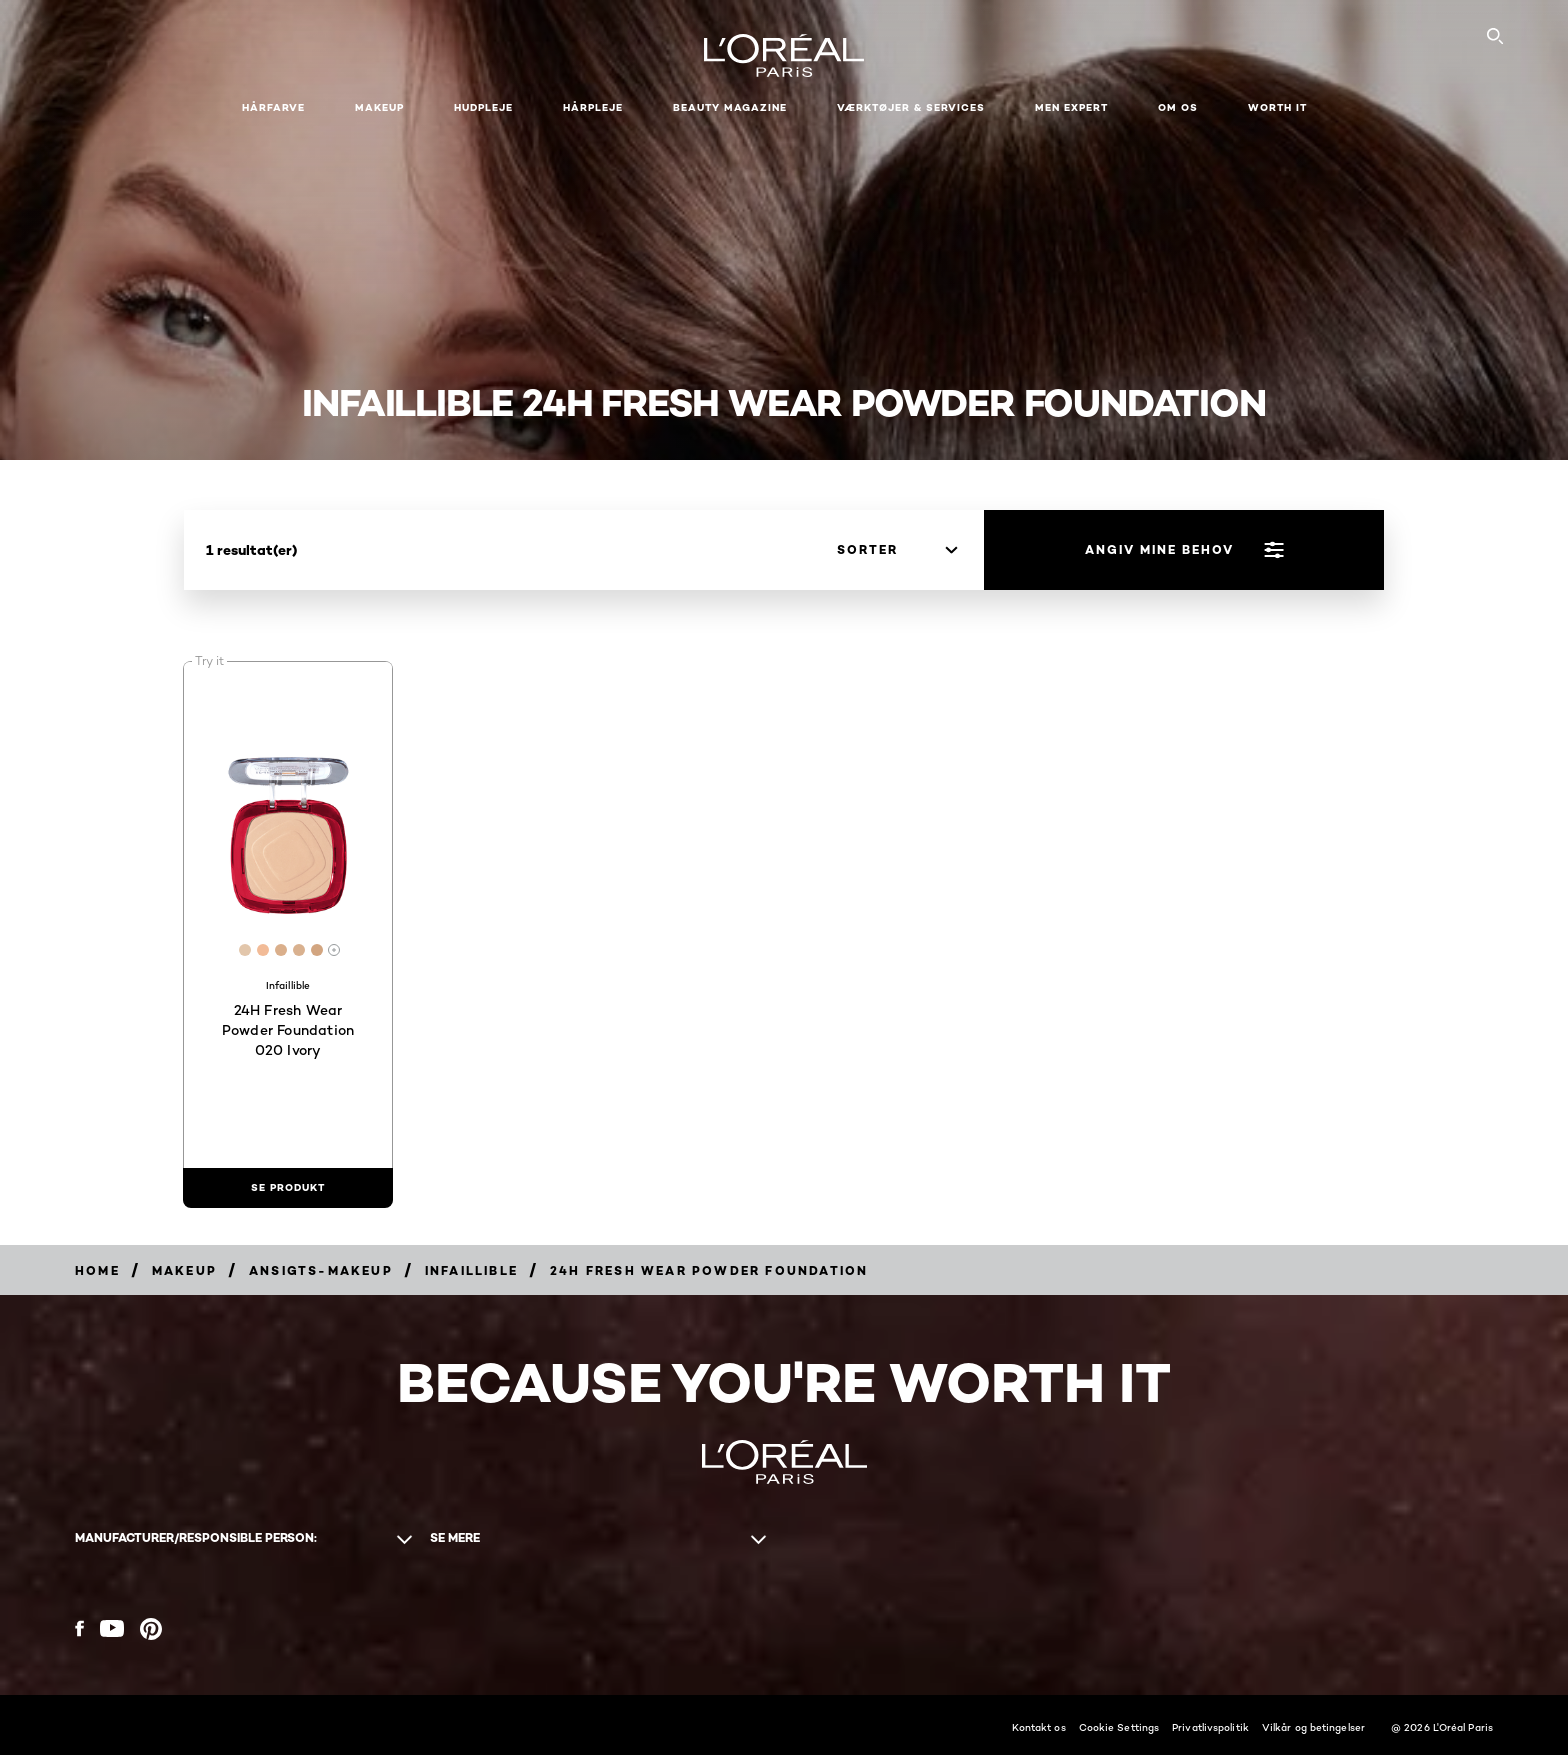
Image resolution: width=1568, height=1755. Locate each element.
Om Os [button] (1178, 107)
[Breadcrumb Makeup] (184, 1270)
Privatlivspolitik (1210, 1727)
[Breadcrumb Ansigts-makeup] (321, 1270)
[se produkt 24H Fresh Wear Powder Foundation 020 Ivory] (288, 1188)
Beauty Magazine (730, 107)
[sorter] (897, 550)
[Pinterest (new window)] (151, 1629)
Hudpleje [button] (483, 107)
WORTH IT (1277, 107)
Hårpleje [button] (593, 107)
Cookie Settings (1119, 1727)
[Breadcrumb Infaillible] (471, 1270)
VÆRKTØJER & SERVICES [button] (911, 107)
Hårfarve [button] (273, 107)
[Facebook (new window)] (79, 1628)
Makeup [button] (379, 107)
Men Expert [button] (1071, 107)
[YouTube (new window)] (112, 1628)
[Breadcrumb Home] (97, 1270)
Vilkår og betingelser (1313, 1727)
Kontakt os (1039, 1727)
